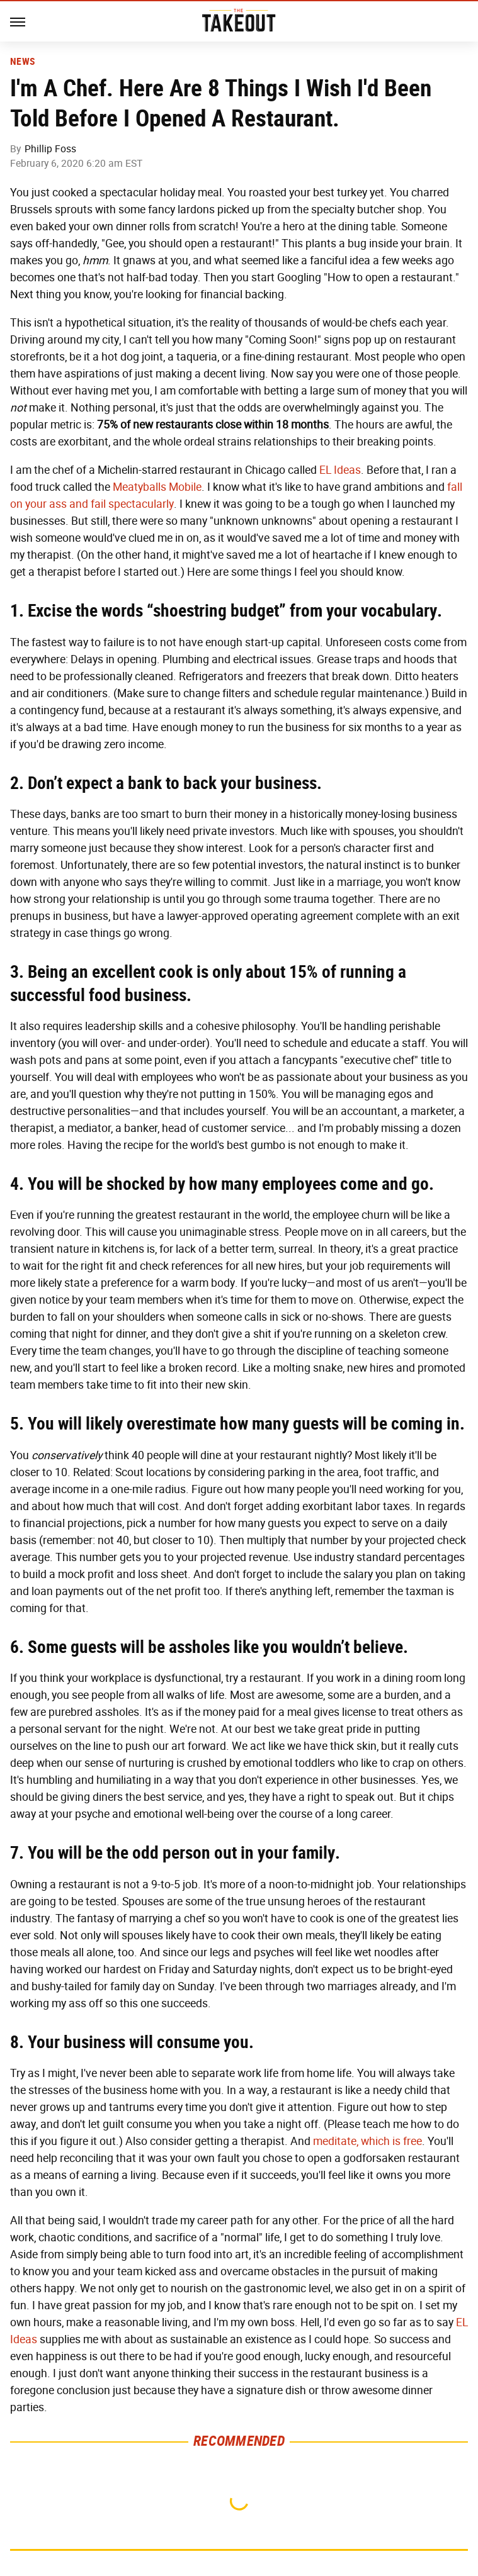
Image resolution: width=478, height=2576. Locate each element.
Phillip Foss (50, 149)
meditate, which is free (367, 2141)
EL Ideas (340, 470)
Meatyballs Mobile (157, 487)
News (22, 62)
